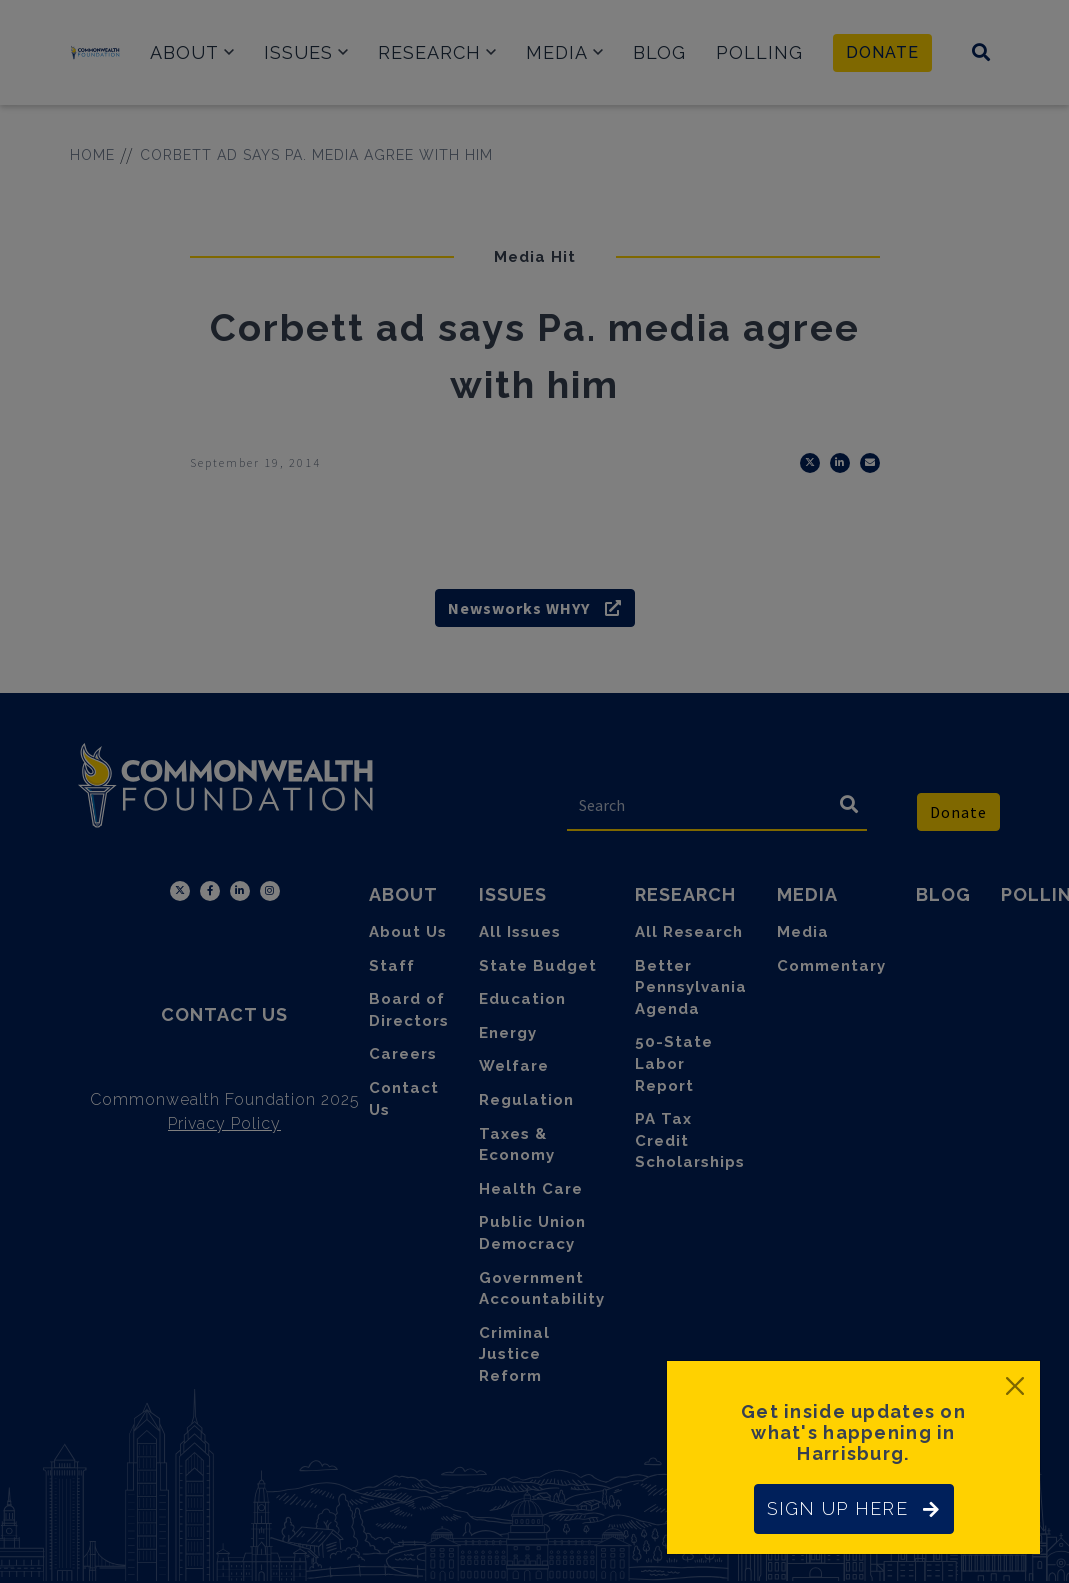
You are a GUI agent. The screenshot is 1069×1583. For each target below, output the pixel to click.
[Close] (1015, 1386)
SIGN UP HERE (854, 1508)
